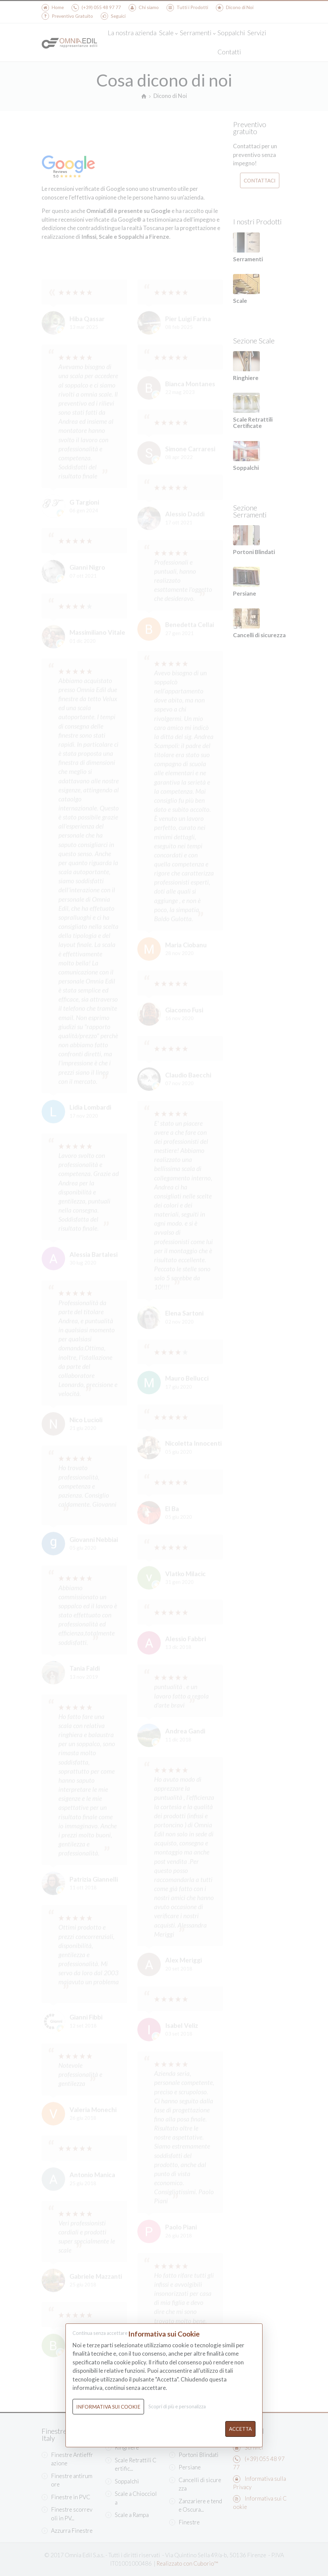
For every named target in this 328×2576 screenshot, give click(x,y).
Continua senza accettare (100, 2333)
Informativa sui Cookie (108, 2407)
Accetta (240, 2429)
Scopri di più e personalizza (177, 2406)
